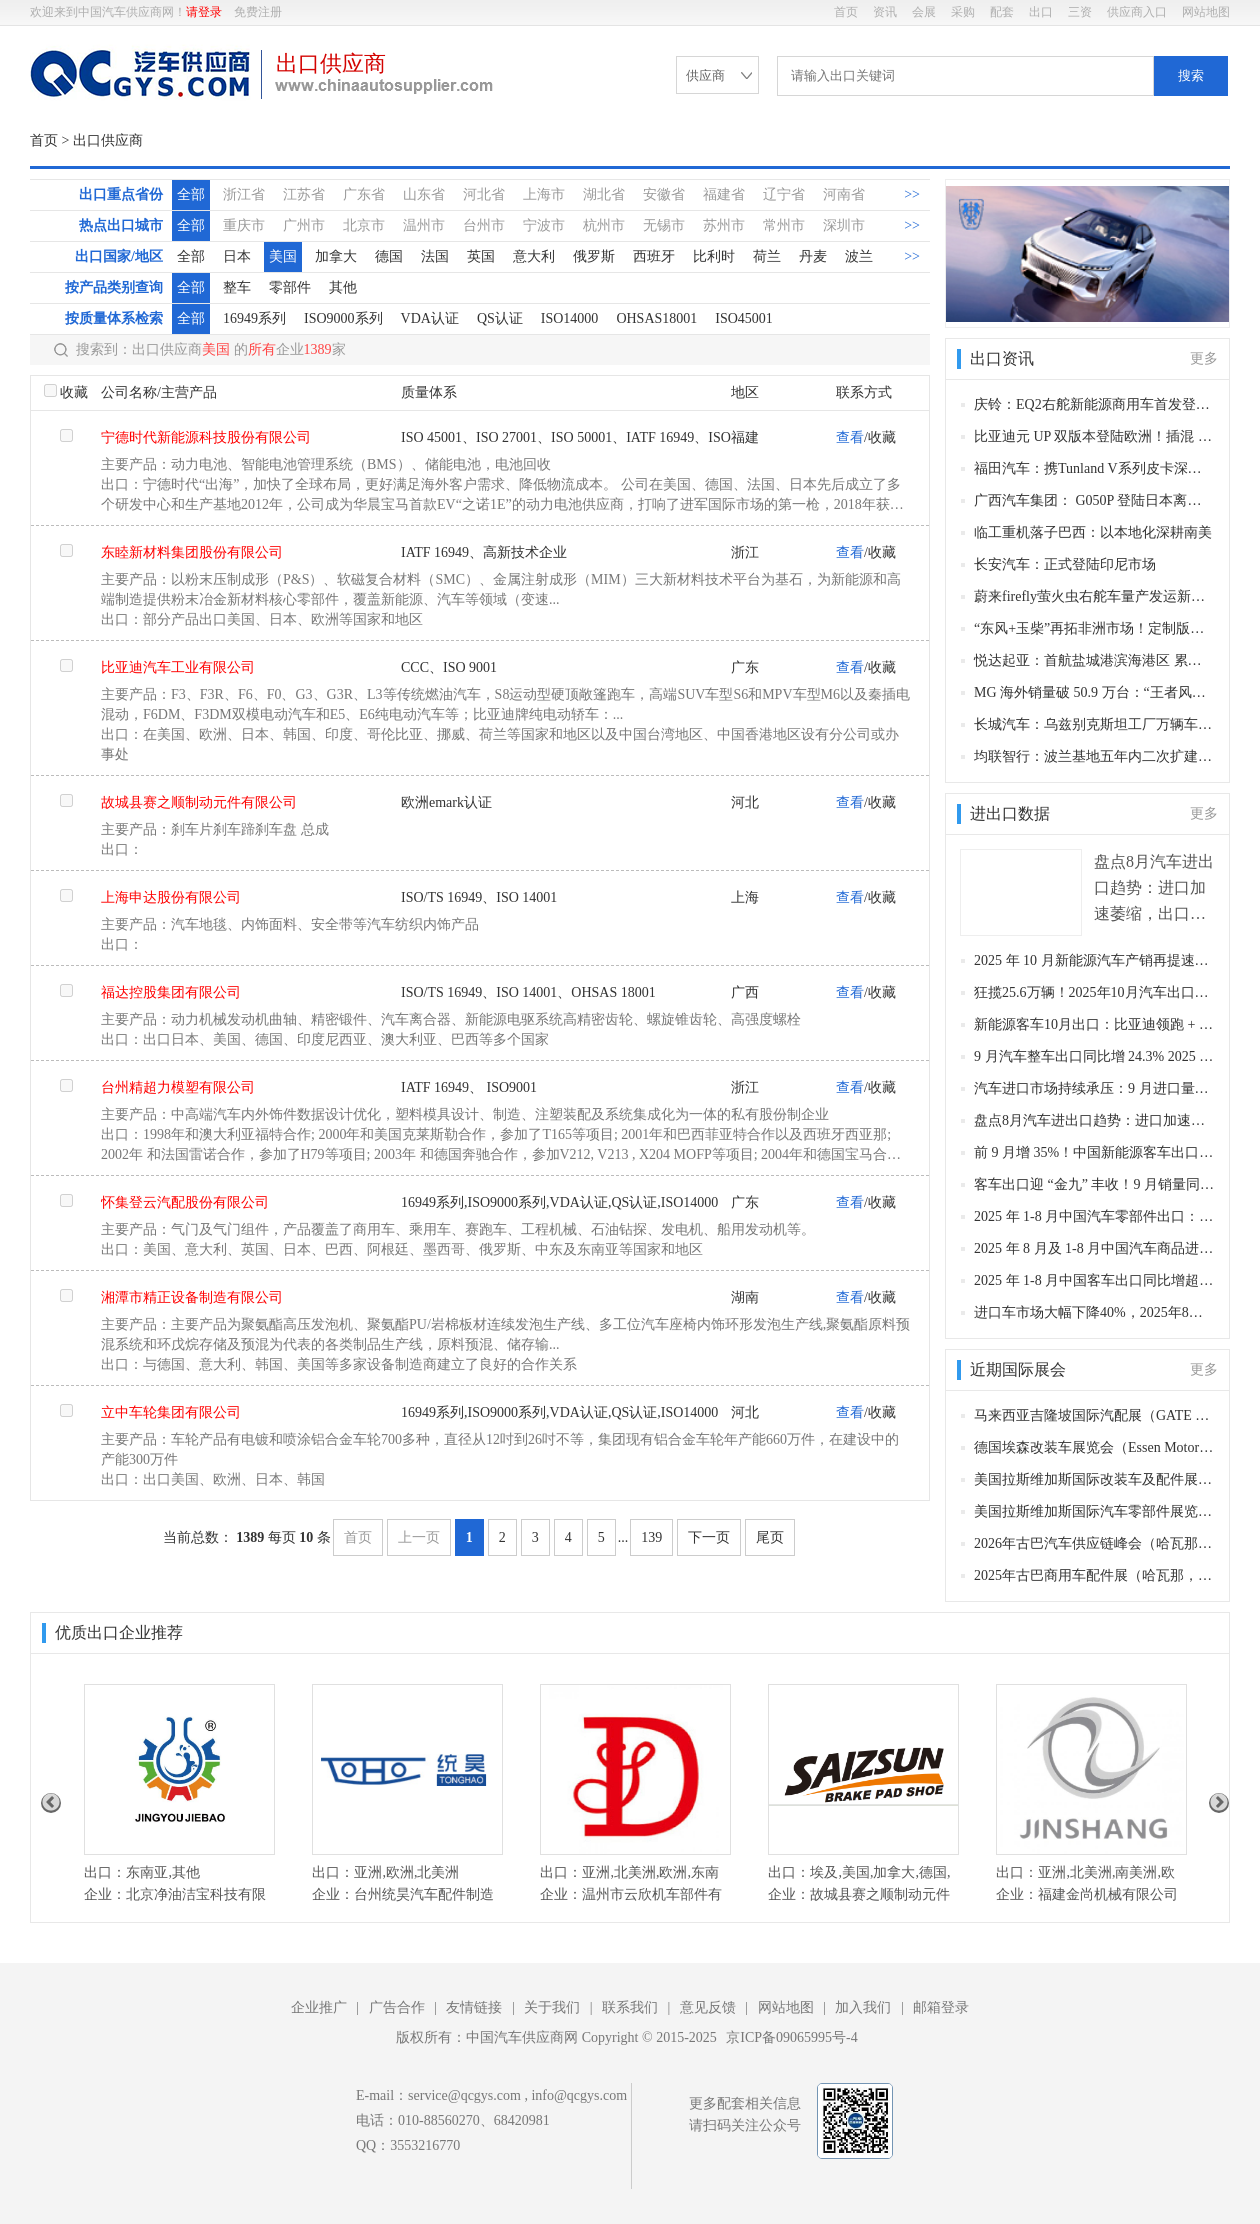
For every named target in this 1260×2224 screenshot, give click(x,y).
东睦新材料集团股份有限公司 (192, 552)
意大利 (534, 256)
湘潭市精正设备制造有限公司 (192, 1297)
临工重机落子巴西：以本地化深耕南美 (1093, 532)
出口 (1041, 12)
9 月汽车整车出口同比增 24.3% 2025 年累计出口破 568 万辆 (1094, 1056)
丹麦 (813, 256)
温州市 (424, 225)
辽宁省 (784, 194)
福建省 (724, 194)
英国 (481, 256)
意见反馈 (708, 2007)
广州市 (304, 225)
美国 (283, 256)
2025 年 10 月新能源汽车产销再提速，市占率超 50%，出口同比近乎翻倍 (1094, 960)
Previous (51, 1803)
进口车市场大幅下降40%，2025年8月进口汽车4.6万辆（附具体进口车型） (1094, 1312)
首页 (846, 12)
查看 (850, 437)
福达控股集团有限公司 (171, 992)
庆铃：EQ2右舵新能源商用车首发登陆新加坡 (1094, 404)
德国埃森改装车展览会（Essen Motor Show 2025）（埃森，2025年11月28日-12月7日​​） (1094, 1447)
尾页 (770, 1537)
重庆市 (244, 225)
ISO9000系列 (343, 318)
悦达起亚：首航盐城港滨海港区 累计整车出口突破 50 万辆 (1094, 660)
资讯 (885, 12)
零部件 (290, 287)
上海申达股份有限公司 (171, 897)
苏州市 (724, 225)
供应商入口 (1137, 12)
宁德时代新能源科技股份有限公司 (206, 437)
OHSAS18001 (656, 318)
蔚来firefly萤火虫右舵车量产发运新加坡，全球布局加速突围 (1094, 596)
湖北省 (604, 194)
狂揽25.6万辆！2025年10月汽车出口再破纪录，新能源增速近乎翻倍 (1094, 992)
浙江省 (244, 194)
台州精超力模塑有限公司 (178, 1087)
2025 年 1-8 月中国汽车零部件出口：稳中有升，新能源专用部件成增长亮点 (1094, 1216)
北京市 (364, 225)
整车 (237, 287)
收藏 (74, 392)
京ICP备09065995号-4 (791, 2037)
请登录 (204, 12)
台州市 (484, 225)
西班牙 (654, 256)
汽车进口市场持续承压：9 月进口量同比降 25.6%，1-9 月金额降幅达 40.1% (1094, 1088)
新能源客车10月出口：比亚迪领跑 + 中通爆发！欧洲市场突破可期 (1094, 1024)
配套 (1002, 12)
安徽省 (664, 194)
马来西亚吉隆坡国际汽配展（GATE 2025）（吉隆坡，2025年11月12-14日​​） (1094, 1415)
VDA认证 (430, 318)
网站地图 (1206, 12)
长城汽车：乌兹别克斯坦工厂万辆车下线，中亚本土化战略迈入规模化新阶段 (1094, 724)
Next (1219, 1803)
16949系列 (254, 318)
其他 (343, 287)
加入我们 (863, 2007)
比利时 (714, 256)
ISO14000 (570, 318)
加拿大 (336, 256)
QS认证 (500, 318)
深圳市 (844, 225)
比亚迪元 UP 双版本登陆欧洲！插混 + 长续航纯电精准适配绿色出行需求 (1094, 436)
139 (651, 1537)
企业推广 (319, 2007)
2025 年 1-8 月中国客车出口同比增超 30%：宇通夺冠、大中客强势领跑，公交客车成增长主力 (1094, 1280)
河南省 (844, 194)
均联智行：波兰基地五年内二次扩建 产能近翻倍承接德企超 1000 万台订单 (1094, 756)
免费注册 (258, 12)
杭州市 (604, 225)
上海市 (544, 194)
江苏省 (304, 194)
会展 (924, 12)
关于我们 (552, 2007)
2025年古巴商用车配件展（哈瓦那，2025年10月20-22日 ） (1094, 1575)
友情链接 (474, 2007)
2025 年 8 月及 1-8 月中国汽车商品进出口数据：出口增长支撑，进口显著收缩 (1094, 1248)
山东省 (424, 194)
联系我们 (630, 2007)
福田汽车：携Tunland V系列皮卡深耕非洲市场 (1094, 468)
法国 (435, 256)
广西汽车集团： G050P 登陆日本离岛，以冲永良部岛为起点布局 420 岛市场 (1094, 500)
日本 (237, 256)
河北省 (484, 194)
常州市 (784, 225)
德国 (389, 256)
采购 (963, 12)
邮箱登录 (941, 2007)
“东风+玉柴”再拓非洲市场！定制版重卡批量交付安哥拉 (1094, 628)
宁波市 (544, 225)
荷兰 (767, 256)
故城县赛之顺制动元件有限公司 (199, 802)
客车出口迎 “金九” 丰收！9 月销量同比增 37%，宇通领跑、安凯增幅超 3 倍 (1094, 1184)
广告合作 (397, 2007)
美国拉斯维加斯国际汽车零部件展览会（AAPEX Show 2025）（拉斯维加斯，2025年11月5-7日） (1094, 1511)
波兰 (859, 256)
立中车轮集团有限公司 (171, 1412)
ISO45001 (744, 318)
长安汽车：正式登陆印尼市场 (1065, 564)
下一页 (709, 1537)
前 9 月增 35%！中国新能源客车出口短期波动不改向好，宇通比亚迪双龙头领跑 (1094, 1152)
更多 (1204, 358)
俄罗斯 (594, 256)
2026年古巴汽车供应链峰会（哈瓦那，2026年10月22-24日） (1094, 1543)
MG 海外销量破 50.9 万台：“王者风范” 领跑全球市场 (1094, 692)
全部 (191, 194)
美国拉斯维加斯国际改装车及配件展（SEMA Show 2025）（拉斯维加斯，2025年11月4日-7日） (1094, 1479)
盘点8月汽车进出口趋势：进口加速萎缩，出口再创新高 (1094, 1120)
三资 (1080, 12)
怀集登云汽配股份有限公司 (185, 1202)
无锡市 (664, 225)
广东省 (364, 194)
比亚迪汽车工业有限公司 (178, 667)
